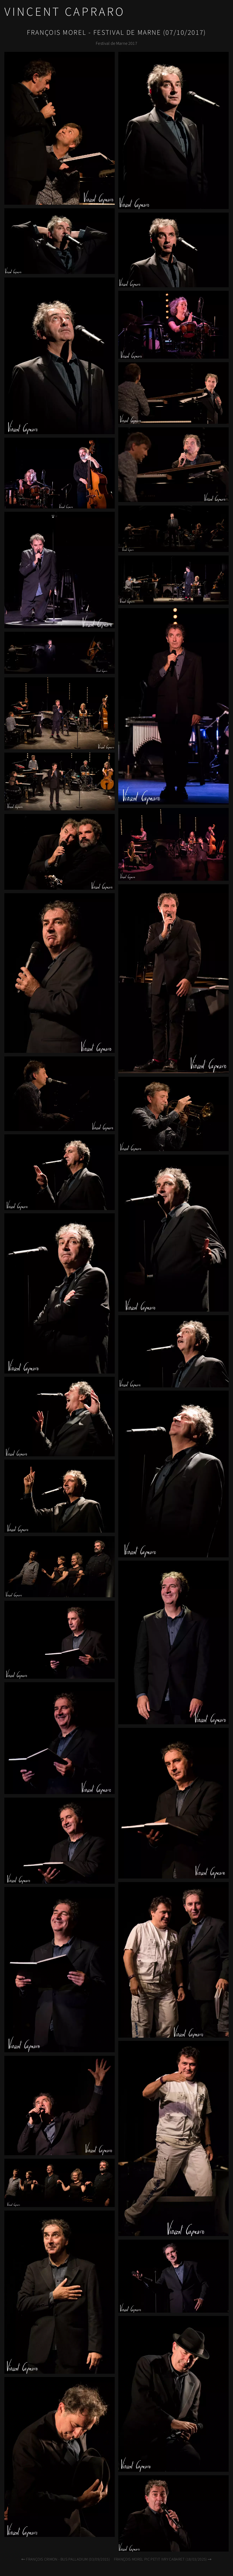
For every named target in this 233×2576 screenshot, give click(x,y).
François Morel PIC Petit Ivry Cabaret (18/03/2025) (163, 2559)
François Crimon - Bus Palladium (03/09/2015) (65, 2559)
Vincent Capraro (64, 12)
